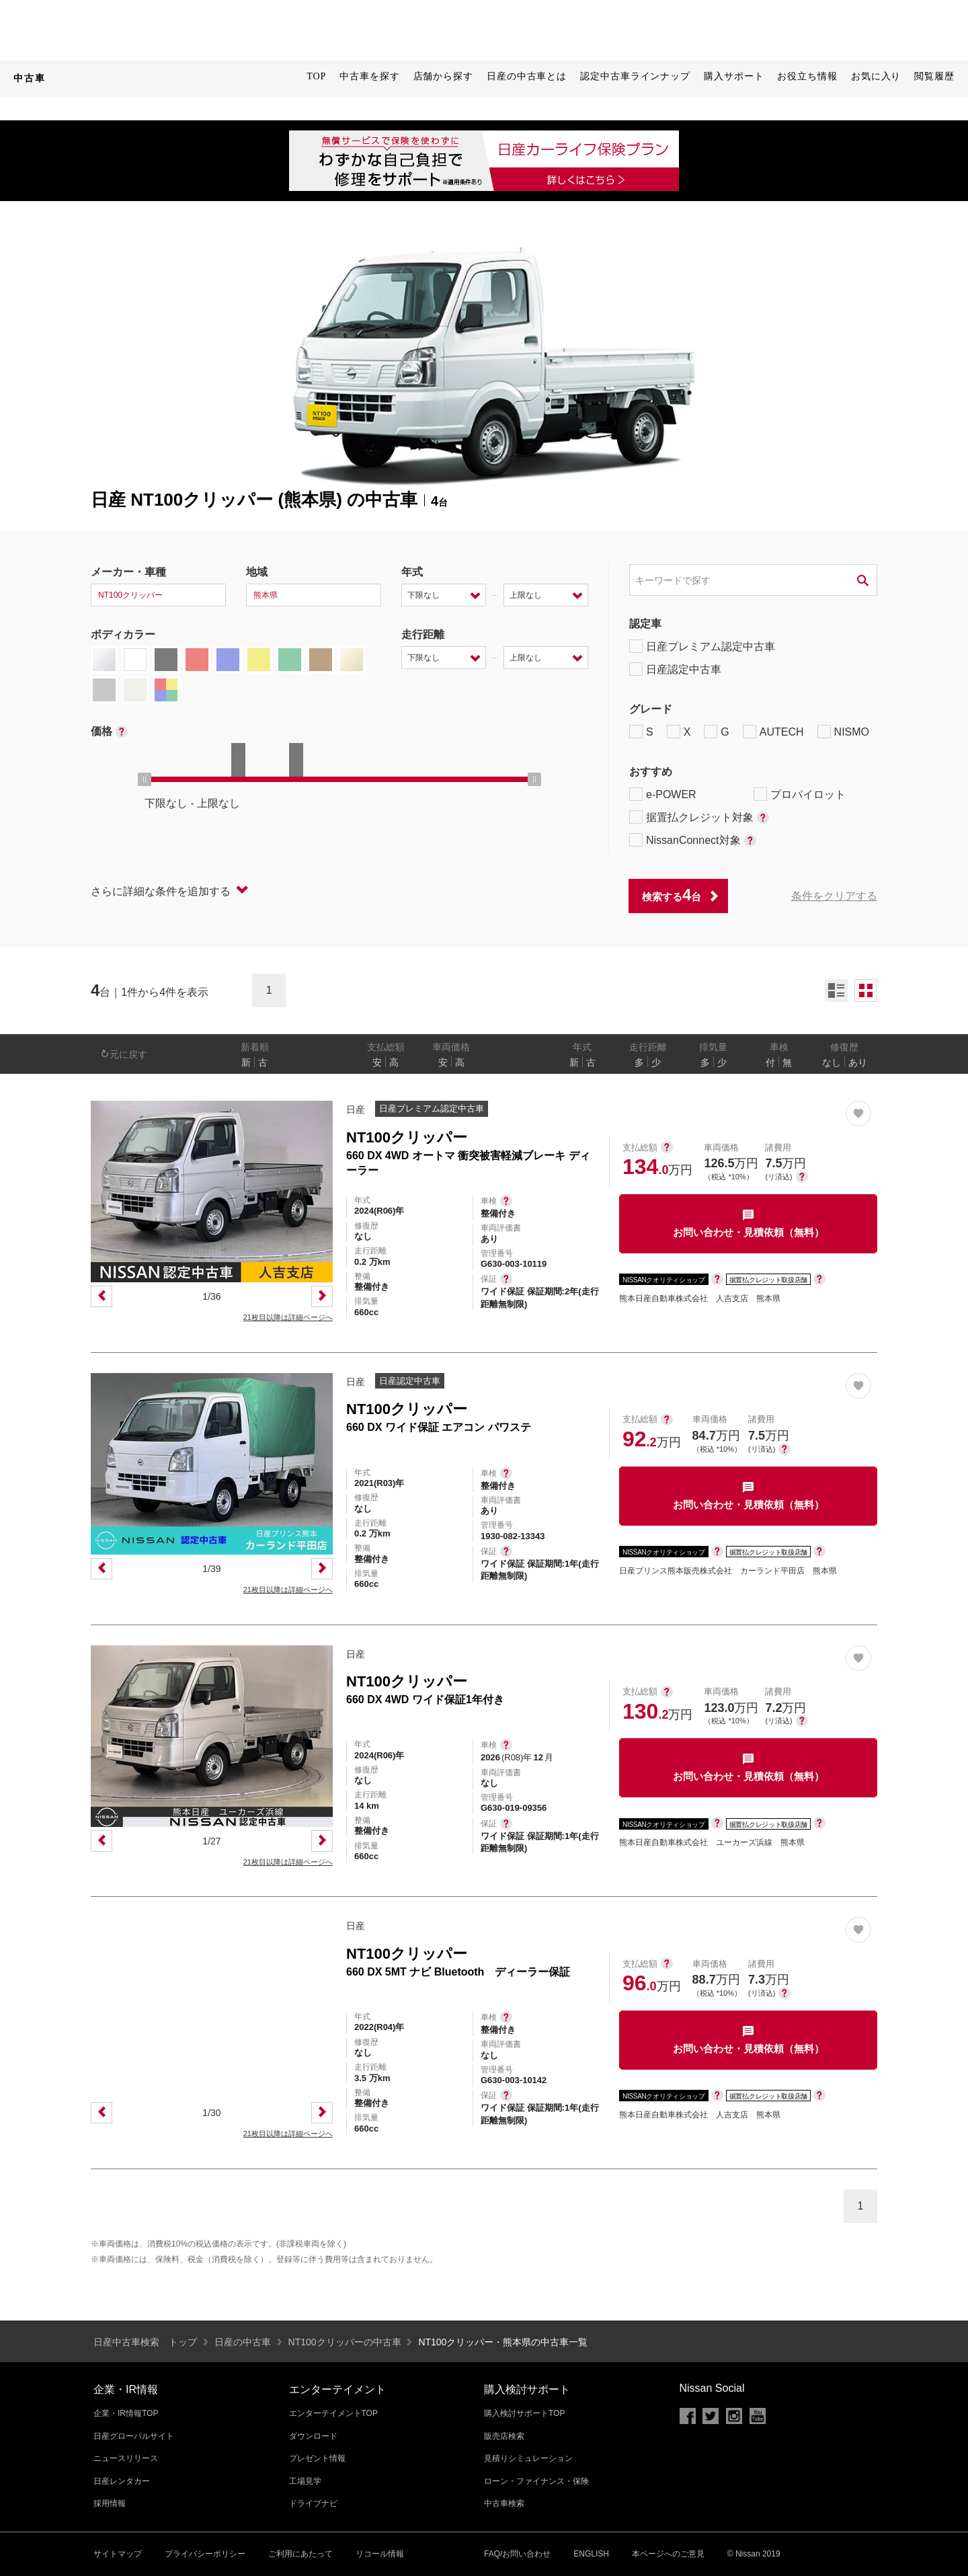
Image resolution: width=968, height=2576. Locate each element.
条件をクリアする (834, 896)
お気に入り (876, 76)
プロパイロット (800, 794)
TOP (316, 76)
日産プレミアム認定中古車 (702, 646)
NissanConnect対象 (692, 840)
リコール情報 (380, 2554)
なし (831, 1062)
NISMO (843, 731)
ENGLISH (591, 2554)
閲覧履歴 (934, 76)
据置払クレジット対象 (699, 817)
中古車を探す (369, 76)
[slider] (144, 779)
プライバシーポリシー (205, 2554)
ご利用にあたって (300, 2554)
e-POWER (662, 794)
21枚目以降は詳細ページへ (288, 1317)
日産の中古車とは (527, 76)
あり (857, 1062)
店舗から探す (443, 76)
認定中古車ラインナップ (635, 76)
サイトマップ (117, 2554)
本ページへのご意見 (668, 2554)
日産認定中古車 (675, 669)
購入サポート (734, 76)
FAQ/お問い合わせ (517, 2554)
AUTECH (773, 731)
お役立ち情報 (807, 76)
